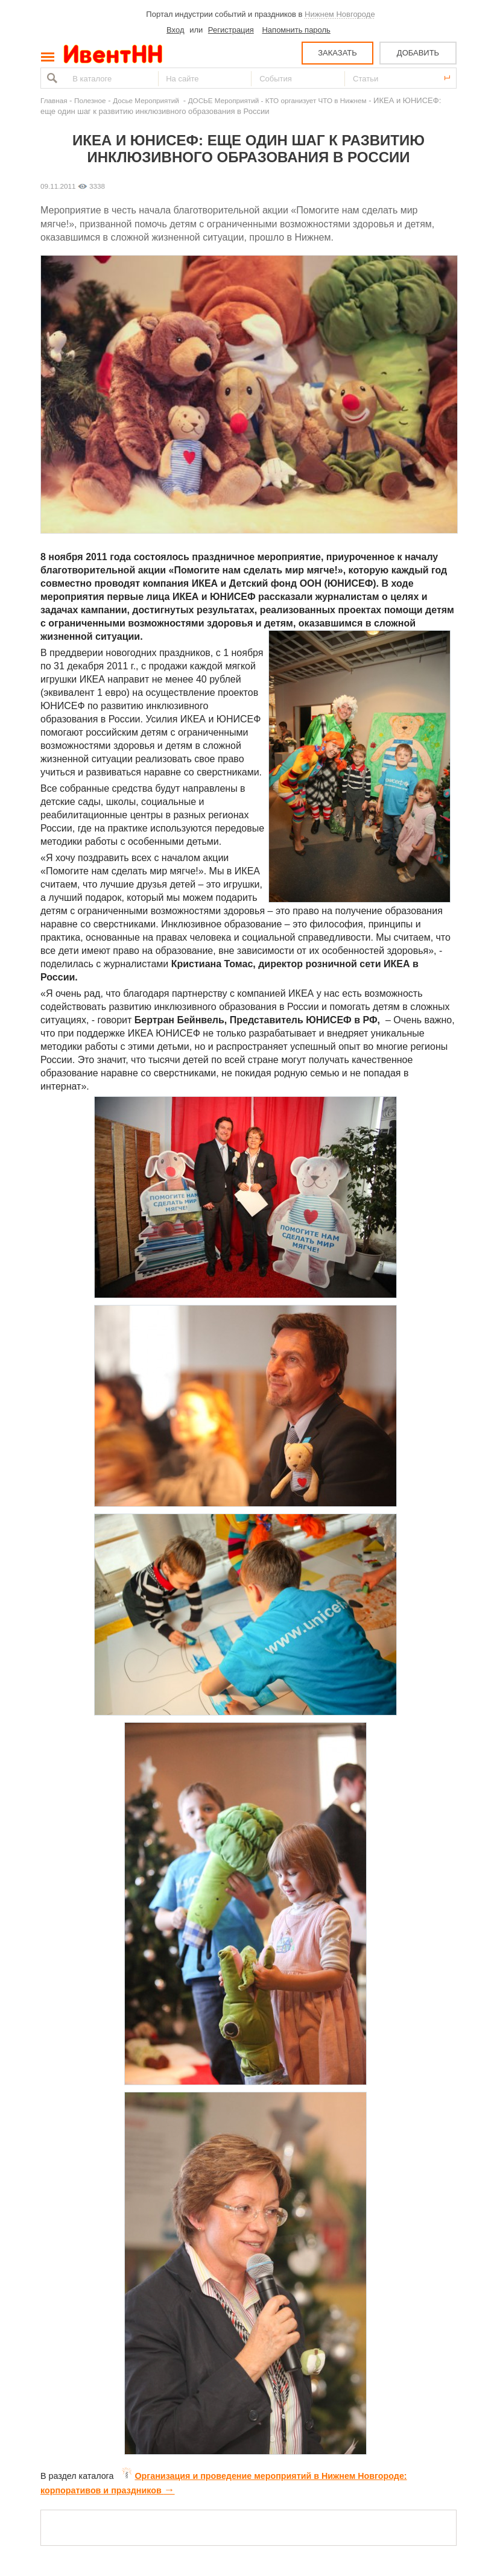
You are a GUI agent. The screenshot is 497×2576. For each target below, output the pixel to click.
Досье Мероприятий (147, 100)
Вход (175, 29)
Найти (50, 78)
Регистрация (231, 29)
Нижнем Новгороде (340, 14)
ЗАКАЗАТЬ (337, 52)
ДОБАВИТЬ (418, 52)
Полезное (90, 100)
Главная (53, 100)
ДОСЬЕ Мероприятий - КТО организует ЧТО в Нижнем (277, 100)
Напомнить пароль (296, 29)
